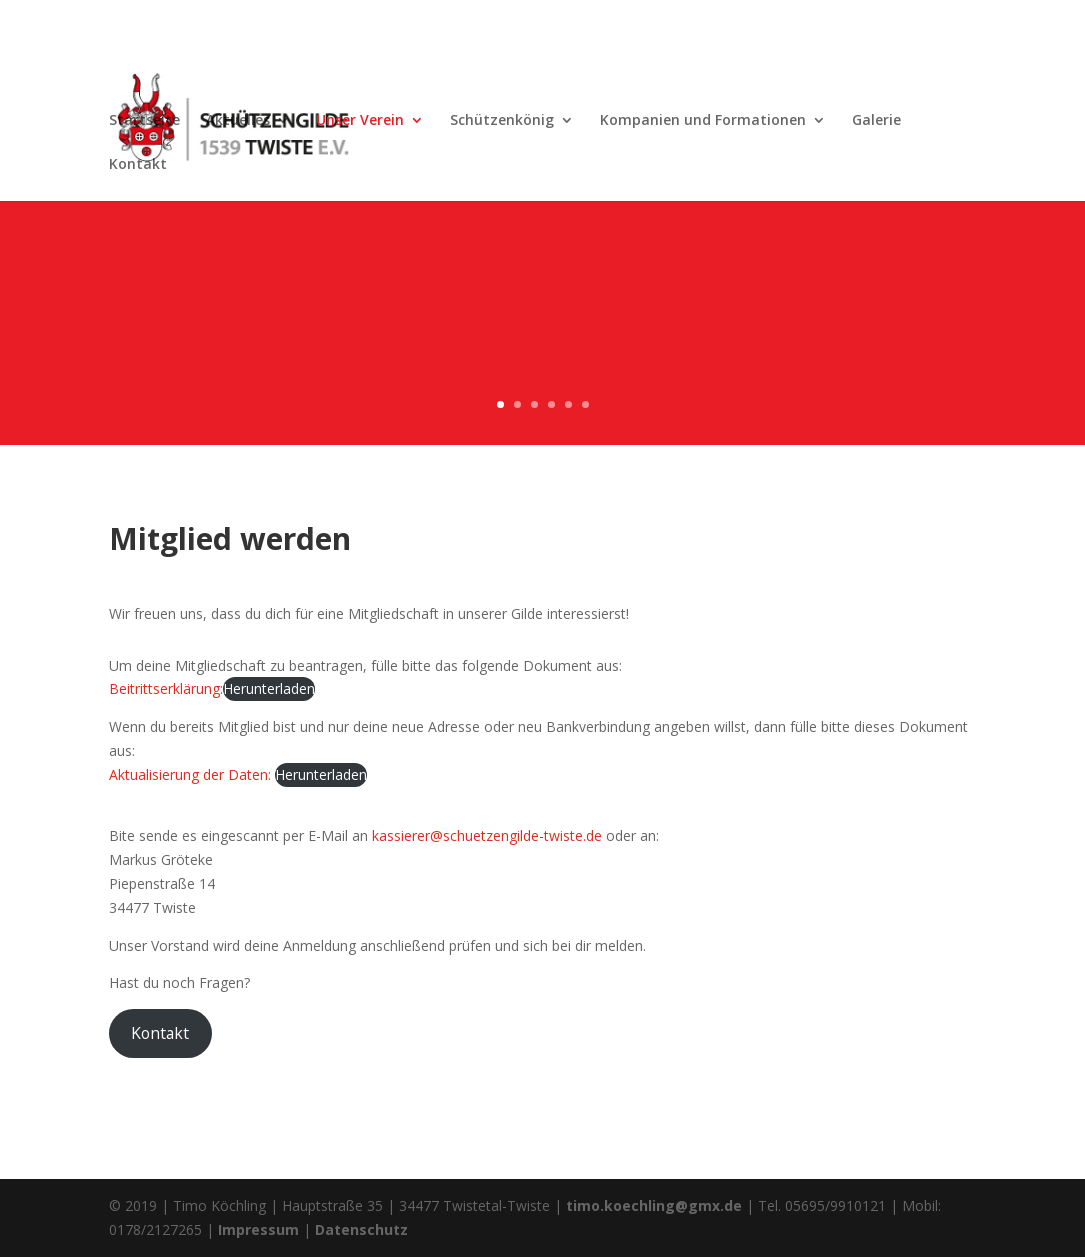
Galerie (876, 121)
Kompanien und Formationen (703, 121)
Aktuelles (238, 121)
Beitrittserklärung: (166, 688)
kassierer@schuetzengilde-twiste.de (487, 835)
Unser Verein (360, 121)
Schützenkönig (502, 121)
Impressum (258, 1229)
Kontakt (138, 165)
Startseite (144, 121)
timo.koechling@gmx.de (654, 1205)
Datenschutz (361, 1229)
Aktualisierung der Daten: (190, 774)
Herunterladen (269, 688)
